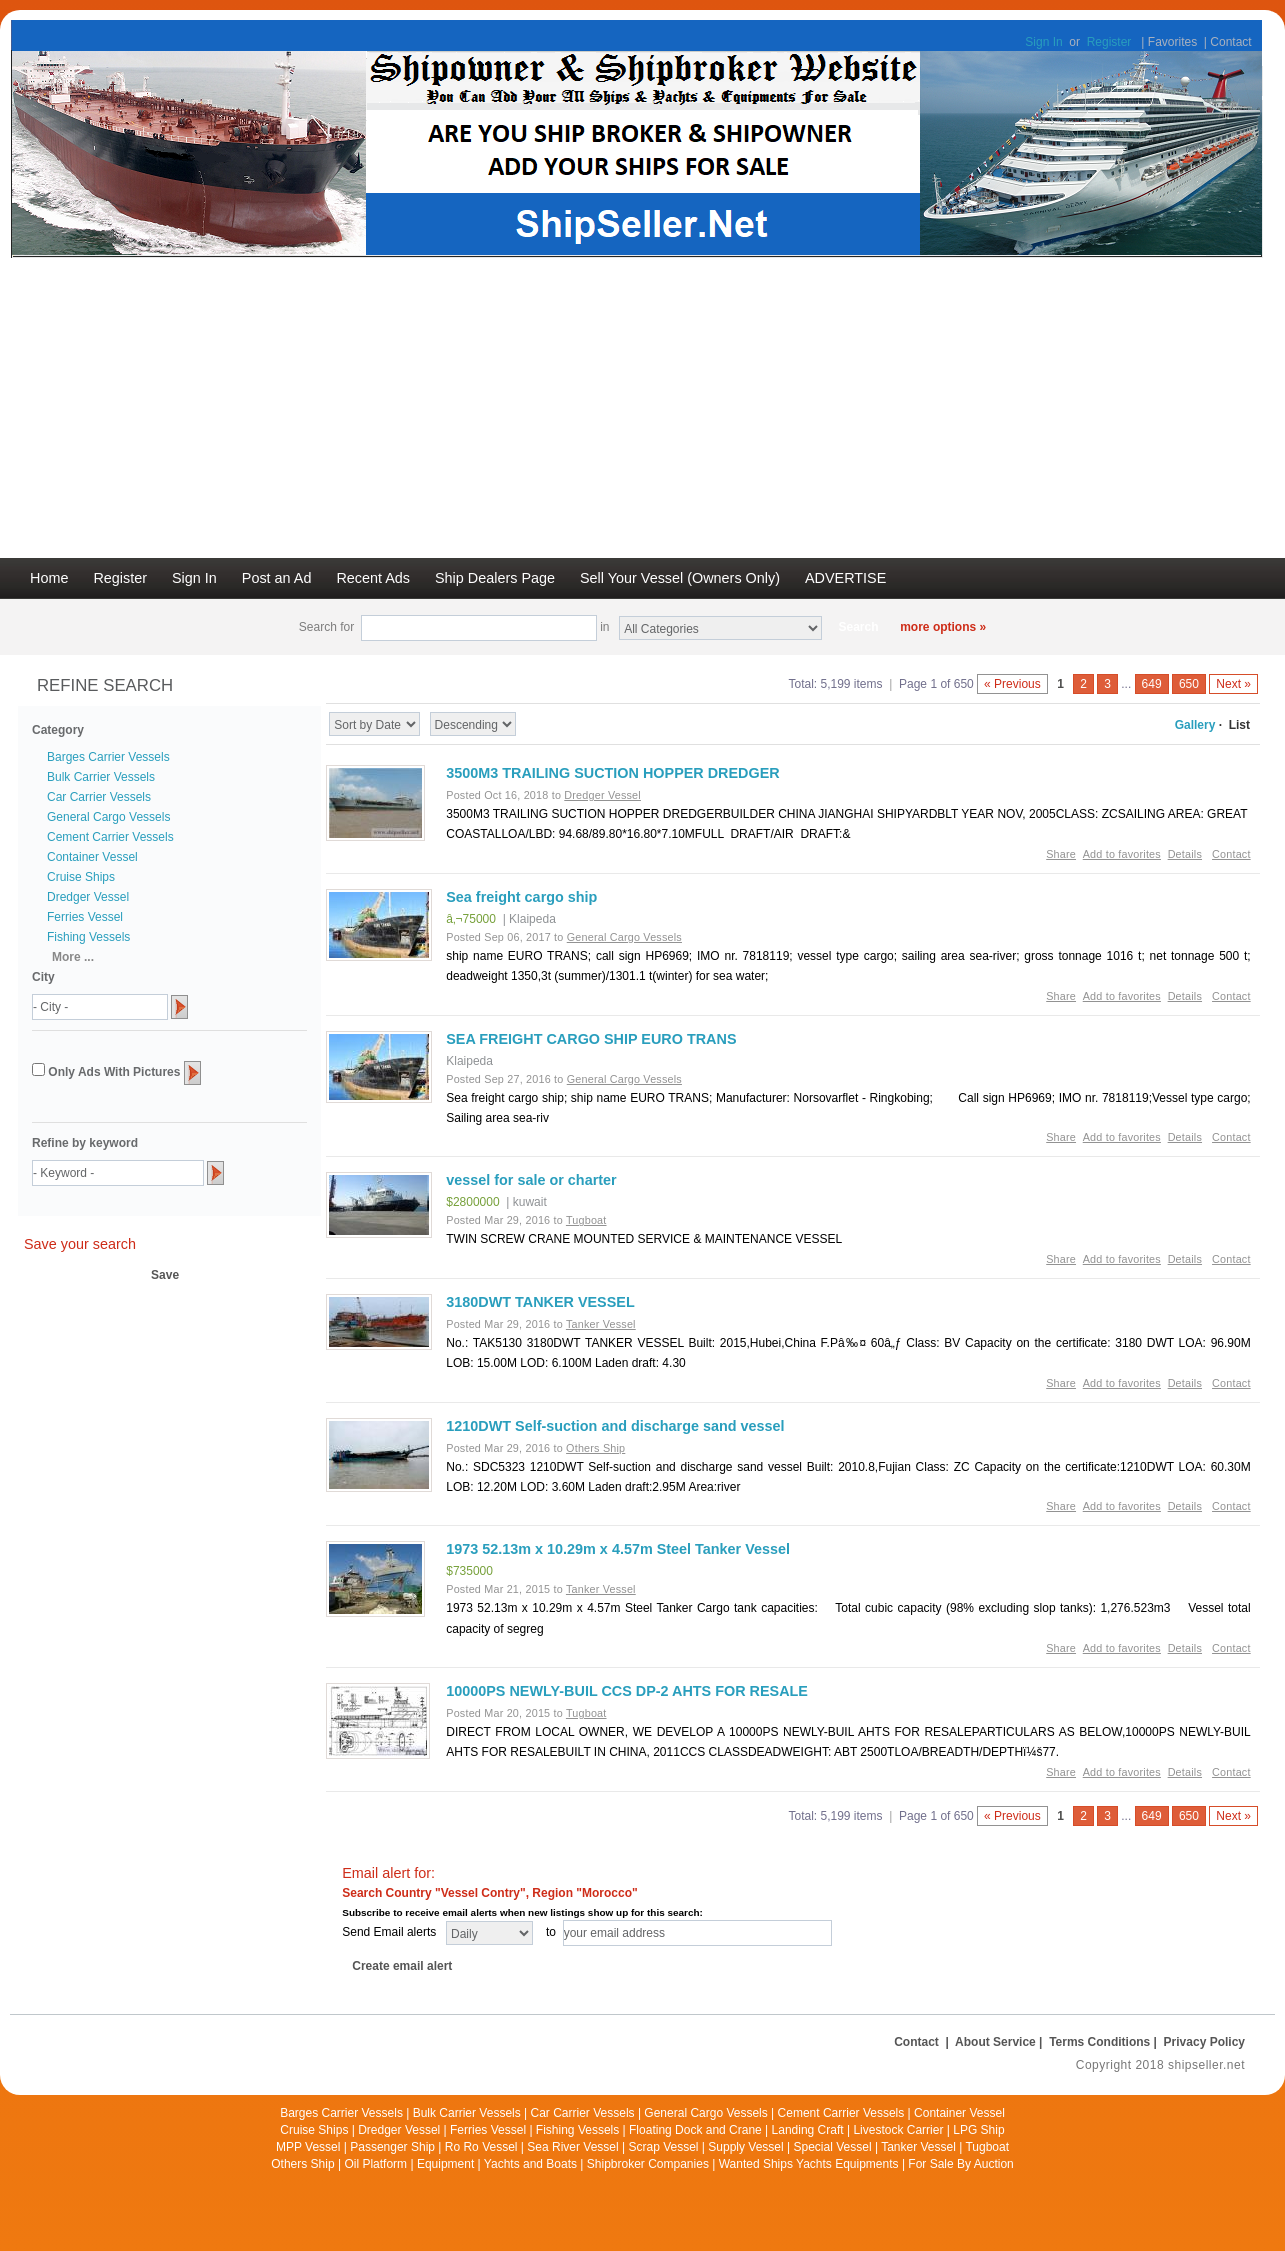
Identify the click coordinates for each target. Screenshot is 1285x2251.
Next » (1233, 684)
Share (1061, 854)
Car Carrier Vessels (99, 797)
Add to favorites (1122, 854)
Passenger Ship (392, 2147)
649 (1152, 684)
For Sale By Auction (960, 2164)
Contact (1230, 42)
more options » (943, 627)
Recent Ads (373, 578)
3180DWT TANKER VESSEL (540, 1302)
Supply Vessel (745, 2147)
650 (1189, 684)
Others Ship (302, 2164)
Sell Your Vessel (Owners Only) (680, 578)
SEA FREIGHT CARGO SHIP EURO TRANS (591, 1039)
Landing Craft (808, 2130)
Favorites (1172, 42)
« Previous (1012, 684)
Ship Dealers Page (495, 578)
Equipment (445, 2164)
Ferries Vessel (85, 917)
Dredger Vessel (88, 897)
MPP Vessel (308, 2147)
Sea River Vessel (572, 2147)
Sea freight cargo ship (521, 897)
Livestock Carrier (898, 2130)
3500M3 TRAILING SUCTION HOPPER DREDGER (612, 773)
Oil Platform (375, 2164)
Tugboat (987, 2147)
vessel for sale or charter (531, 1180)
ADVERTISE (845, 578)
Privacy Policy (1204, 2042)
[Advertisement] (643, 408)
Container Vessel (92, 857)
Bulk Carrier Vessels (101, 777)
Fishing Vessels (88, 937)
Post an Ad (277, 578)
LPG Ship (978, 2130)
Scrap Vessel (663, 2147)
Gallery (1195, 725)
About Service (995, 2042)
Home (49, 578)
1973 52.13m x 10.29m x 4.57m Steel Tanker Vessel (618, 1549)
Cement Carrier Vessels (110, 837)
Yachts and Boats (530, 2164)
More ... (73, 957)
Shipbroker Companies (648, 2164)
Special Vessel (833, 2147)
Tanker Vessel (918, 2147)
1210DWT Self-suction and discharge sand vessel (615, 1426)
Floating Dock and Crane (695, 2130)
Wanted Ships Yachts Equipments (809, 2164)
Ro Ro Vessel (481, 2147)
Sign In (1043, 42)
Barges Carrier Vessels (108, 757)
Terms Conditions (1099, 2042)
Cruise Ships (81, 877)
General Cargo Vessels (108, 817)
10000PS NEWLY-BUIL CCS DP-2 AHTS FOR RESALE (627, 1691)
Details (1185, 854)
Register (1109, 42)
